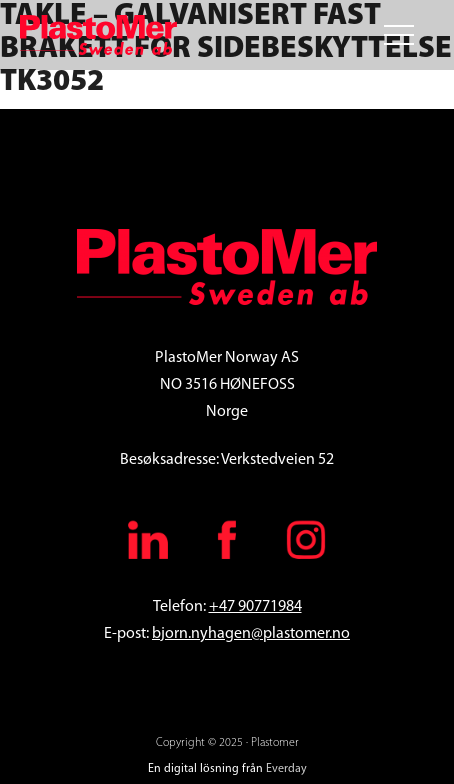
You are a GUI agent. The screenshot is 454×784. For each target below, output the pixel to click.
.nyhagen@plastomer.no (269, 634)
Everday (286, 769)
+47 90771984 (255, 607)
